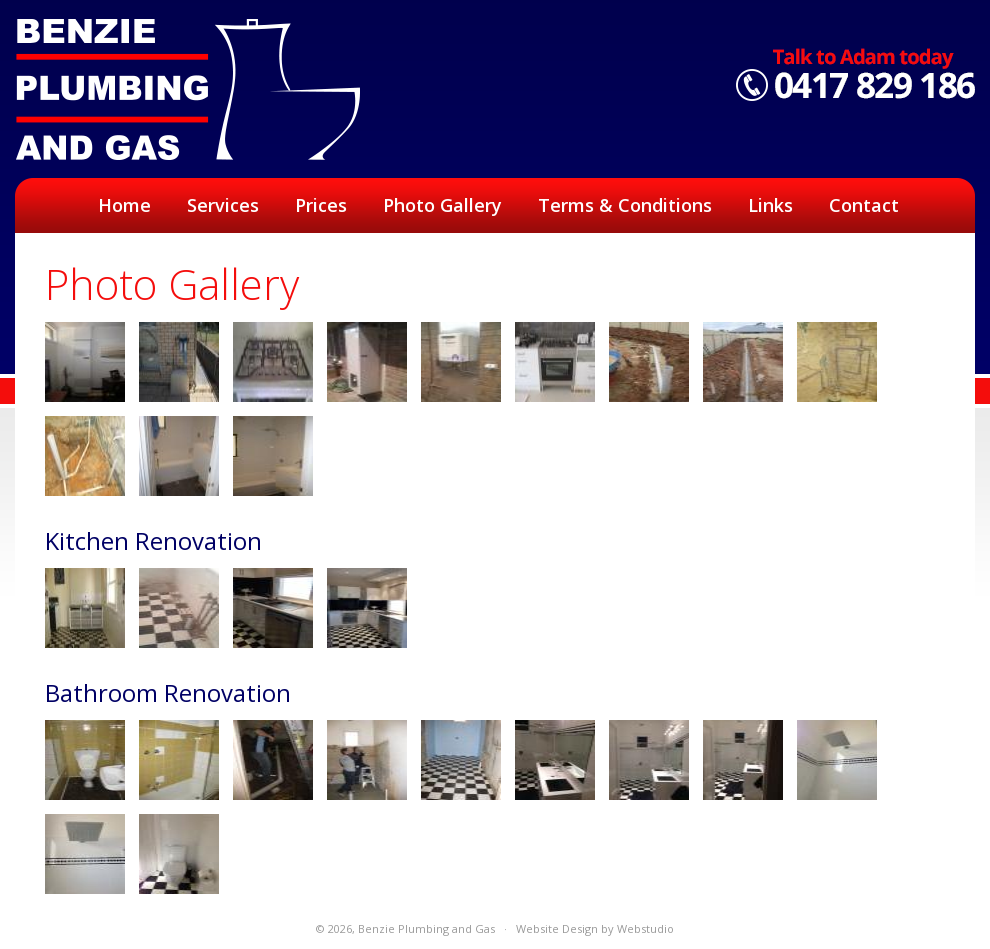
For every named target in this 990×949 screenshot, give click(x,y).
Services (223, 205)
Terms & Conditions (625, 205)
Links (770, 205)
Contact (864, 205)
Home (124, 205)
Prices (321, 205)
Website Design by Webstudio (595, 928)
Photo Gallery (442, 205)
